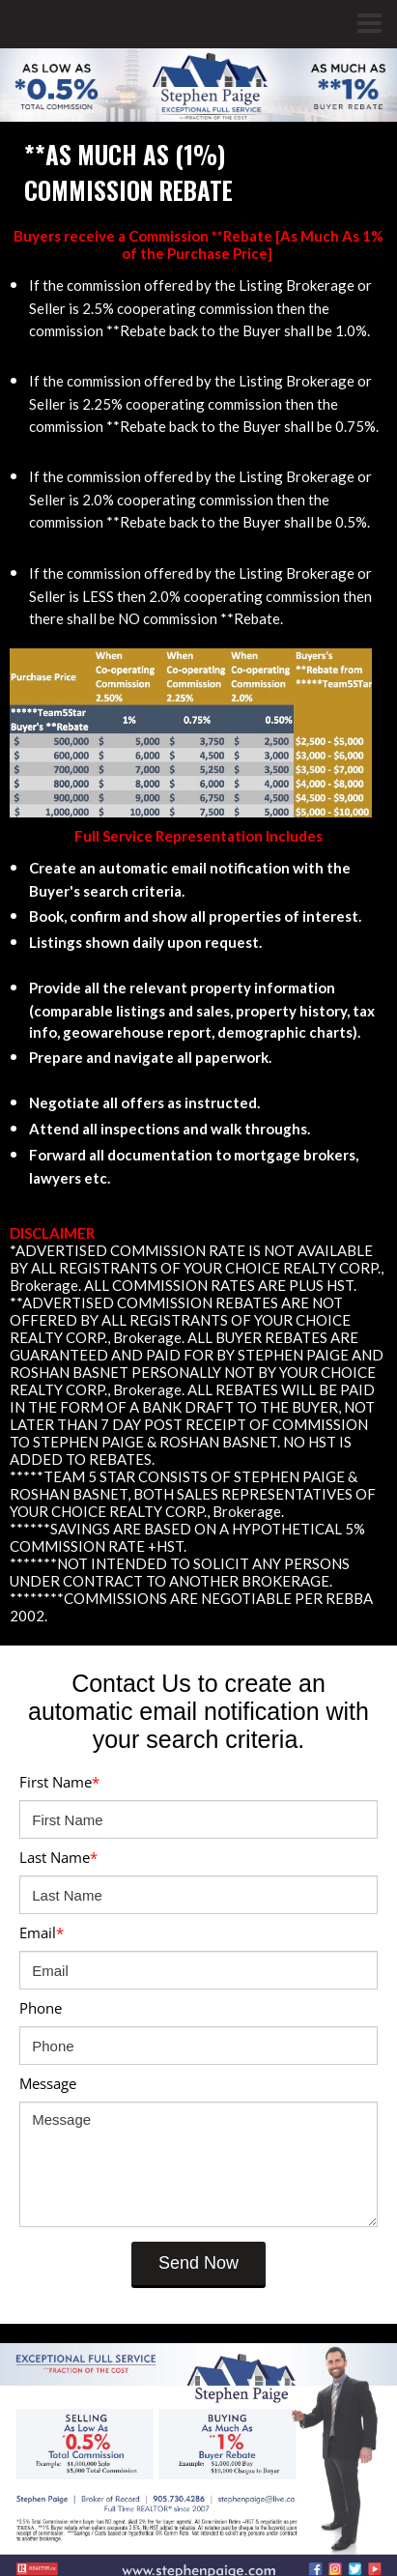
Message (47, 2083)
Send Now (198, 2263)
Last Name (58, 1857)
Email (41, 1932)
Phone (40, 2008)
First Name (59, 1781)
